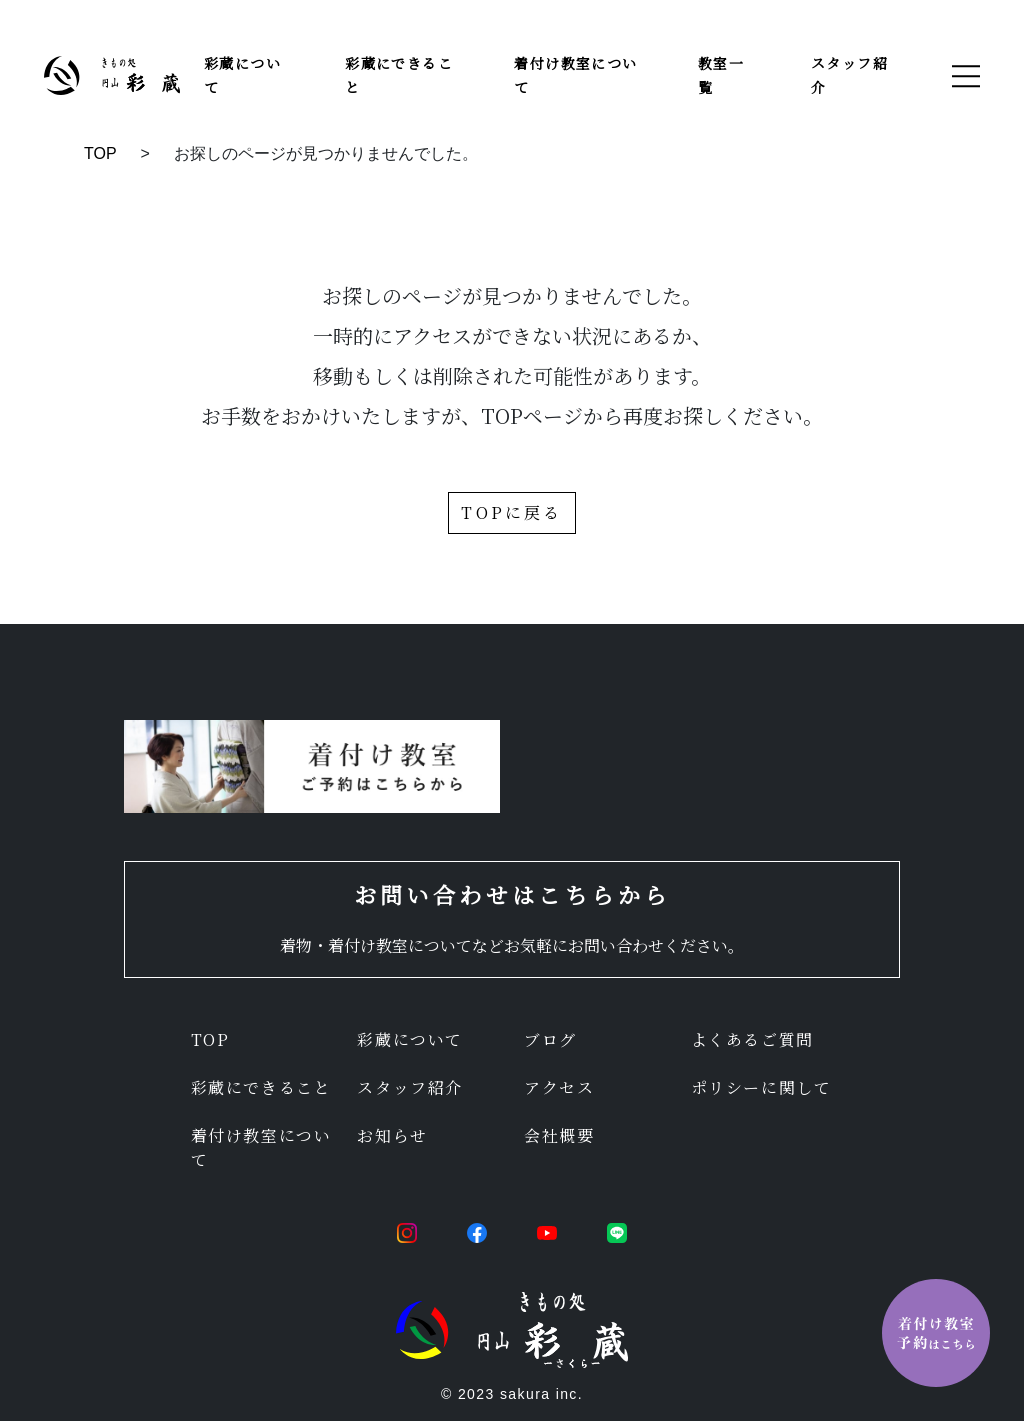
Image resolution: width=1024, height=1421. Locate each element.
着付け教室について (261, 1147)
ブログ (550, 1039)
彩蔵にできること (261, 1087)
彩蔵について (410, 1039)
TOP (100, 153)
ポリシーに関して (761, 1087)
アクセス (559, 1087)
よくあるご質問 (752, 1039)
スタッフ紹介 (410, 1087)
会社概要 (559, 1135)
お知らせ (392, 1135)
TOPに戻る (511, 512)
